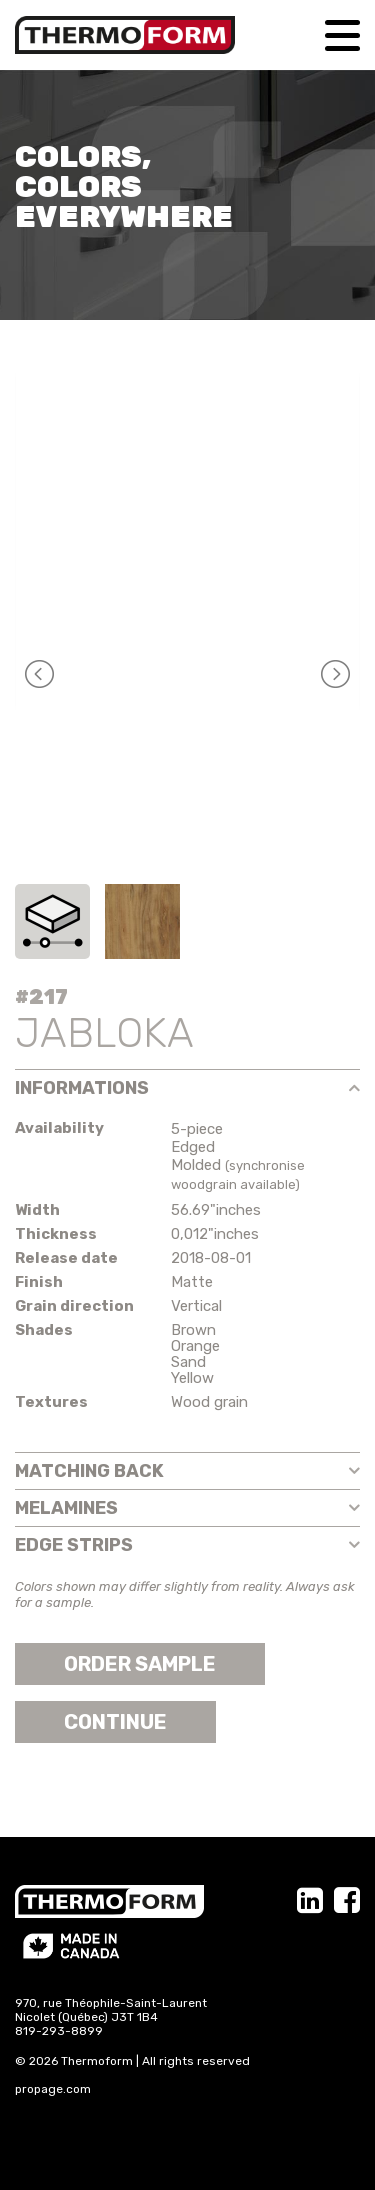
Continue (115, 1722)
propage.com (53, 2089)
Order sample (140, 1664)
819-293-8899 (59, 2031)
